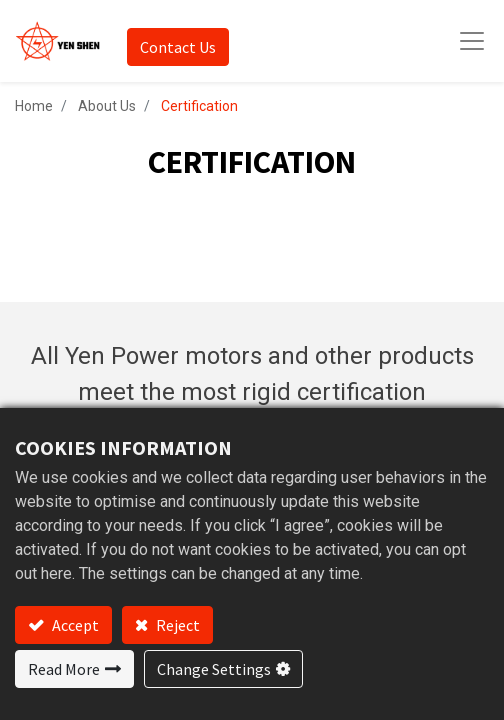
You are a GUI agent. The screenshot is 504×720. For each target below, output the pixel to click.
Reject (176, 625)
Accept (74, 625)
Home (34, 106)
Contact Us (178, 47)
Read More (64, 669)
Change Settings (214, 669)
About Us (107, 106)
